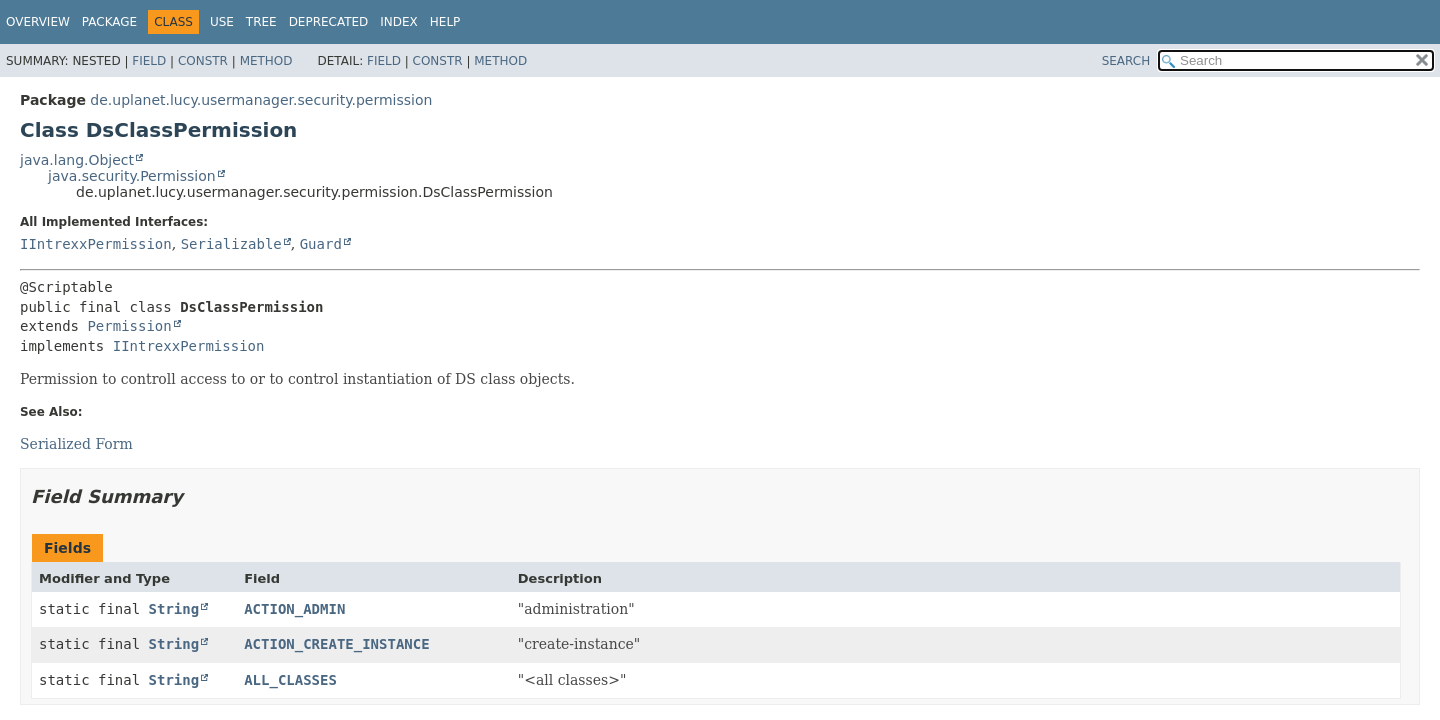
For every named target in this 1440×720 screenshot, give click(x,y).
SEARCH (1126, 61)
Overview (38, 22)
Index (399, 22)
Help (445, 22)
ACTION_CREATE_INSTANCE (336, 644)
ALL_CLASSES (290, 680)
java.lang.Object (77, 160)
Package (109, 22)
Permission (129, 326)
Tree (261, 22)
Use (222, 22)
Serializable (231, 244)
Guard (321, 244)
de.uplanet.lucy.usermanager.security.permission (261, 100)
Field (149, 61)
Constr (203, 61)
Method (266, 61)
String (174, 609)
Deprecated (329, 22)
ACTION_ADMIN (294, 609)
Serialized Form (76, 444)
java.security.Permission (132, 176)
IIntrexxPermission (96, 244)
